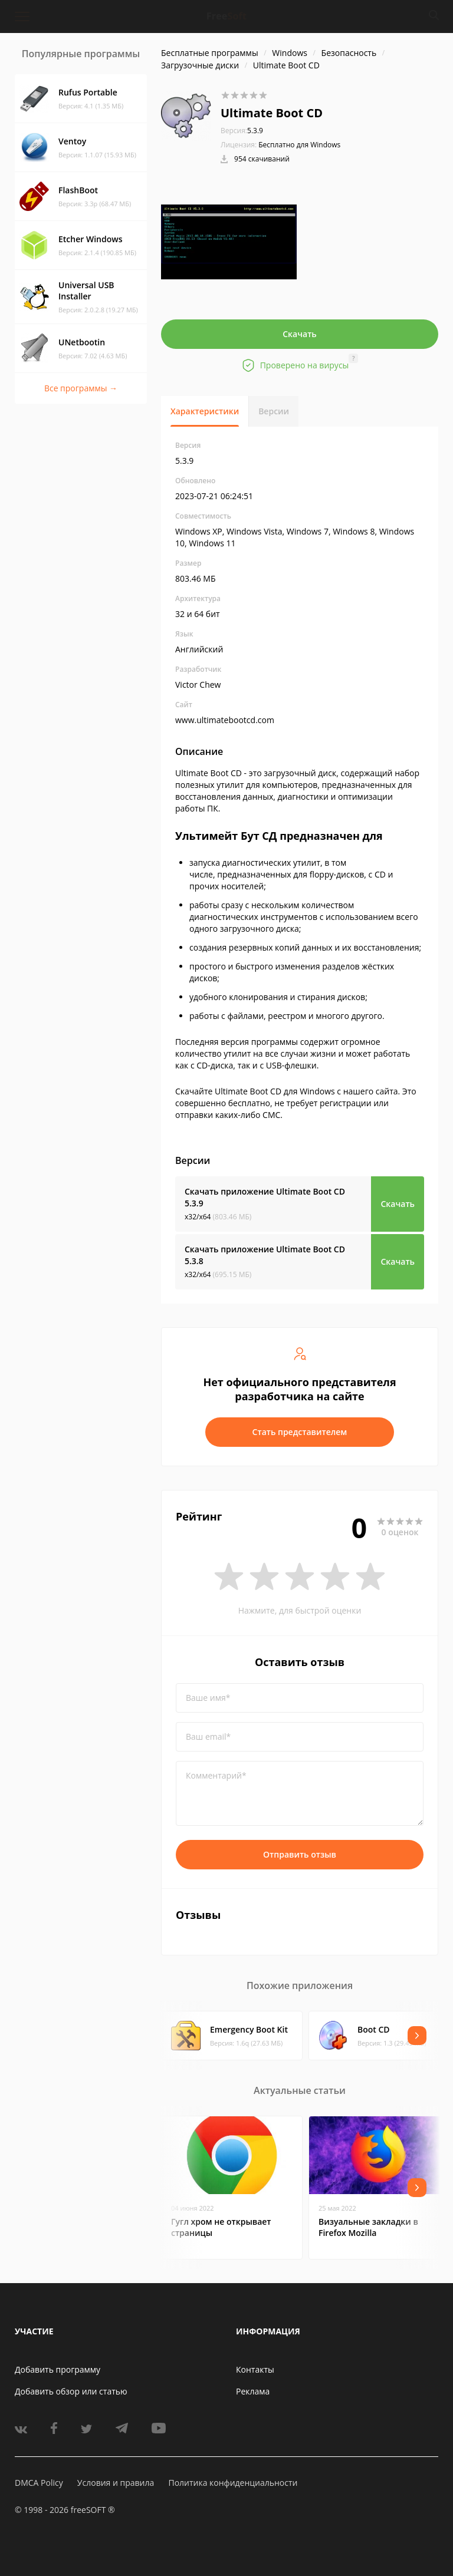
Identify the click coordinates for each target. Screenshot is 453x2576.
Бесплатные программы (209, 52)
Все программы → (80, 388)
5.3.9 (242, 131)
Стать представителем (299, 1431)
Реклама (253, 2391)
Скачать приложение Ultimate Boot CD (265, 1197)
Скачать (300, 333)
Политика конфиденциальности (232, 2482)
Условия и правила (115, 2482)
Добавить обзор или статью (71, 2391)
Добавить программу (57, 2369)
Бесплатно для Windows (299, 145)
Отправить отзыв (299, 1854)
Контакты (255, 2369)
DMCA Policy (39, 2482)
